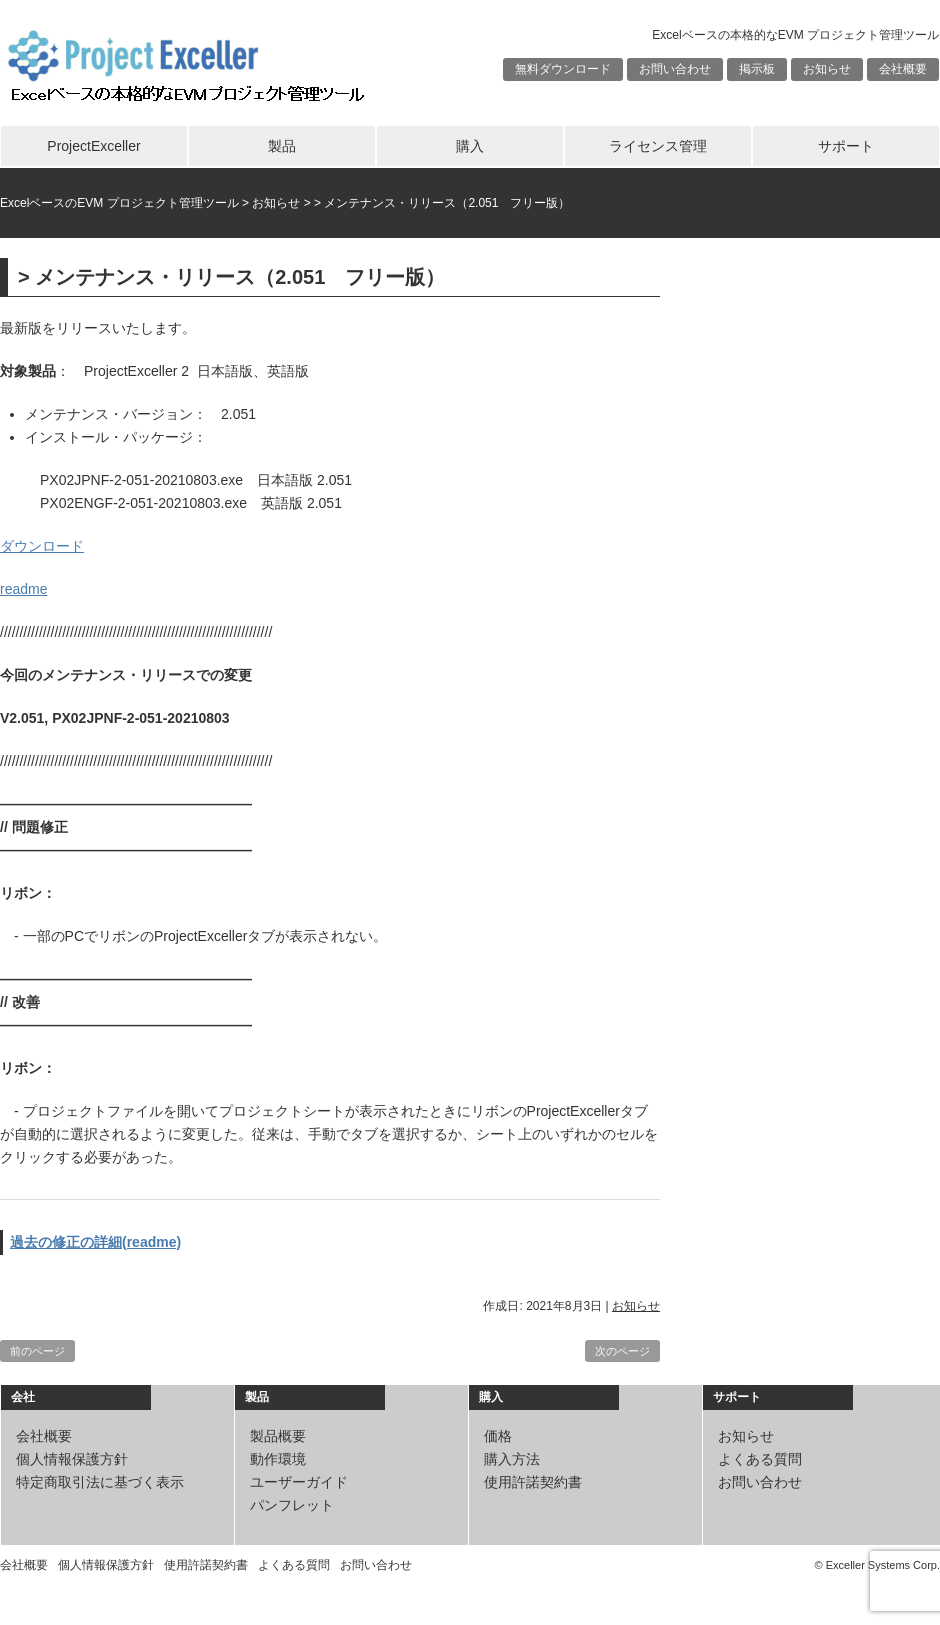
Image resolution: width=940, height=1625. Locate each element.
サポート (846, 146)
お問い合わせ (675, 69)
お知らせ (827, 69)
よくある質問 (760, 1459)
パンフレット (292, 1505)
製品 (282, 146)
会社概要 (903, 69)
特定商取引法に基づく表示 (100, 1482)
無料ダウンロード (563, 69)
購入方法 (512, 1459)
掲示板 (757, 69)
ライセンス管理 (658, 146)
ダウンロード (42, 546)
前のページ (37, 1351)
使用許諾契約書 (533, 1482)
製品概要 (278, 1436)
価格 (498, 1436)
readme (23, 589)
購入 (470, 146)
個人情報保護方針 (72, 1459)
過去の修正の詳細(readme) (95, 1242)
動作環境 (278, 1459)
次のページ (622, 1351)
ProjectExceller (93, 146)
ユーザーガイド (299, 1482)
